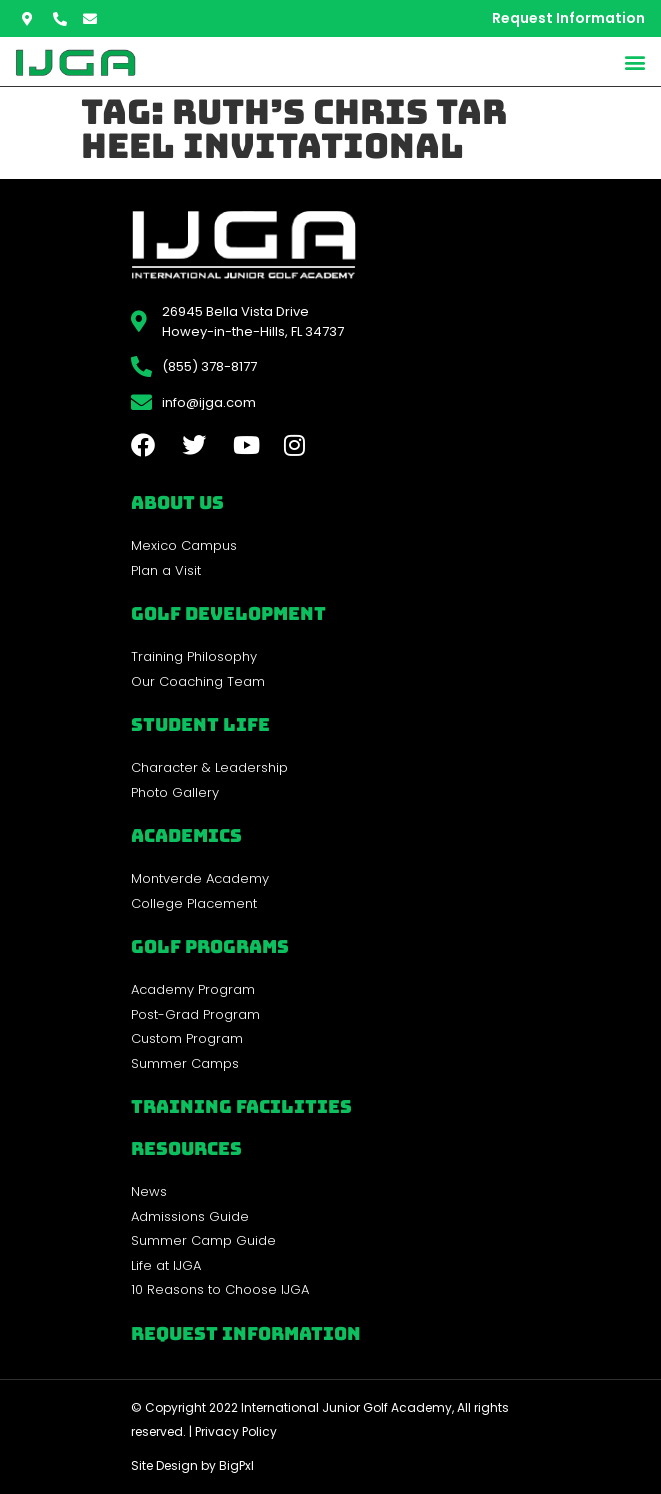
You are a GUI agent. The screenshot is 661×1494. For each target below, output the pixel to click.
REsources (186, 1148)
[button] (634, 61)
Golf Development (228, 613)
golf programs (210, 946)
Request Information (246, 1333)
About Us (177, 502)
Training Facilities (241, 1106)
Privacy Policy (236, 1431)
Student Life (200, 724)
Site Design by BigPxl (192, 1465)
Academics (186, 835)
